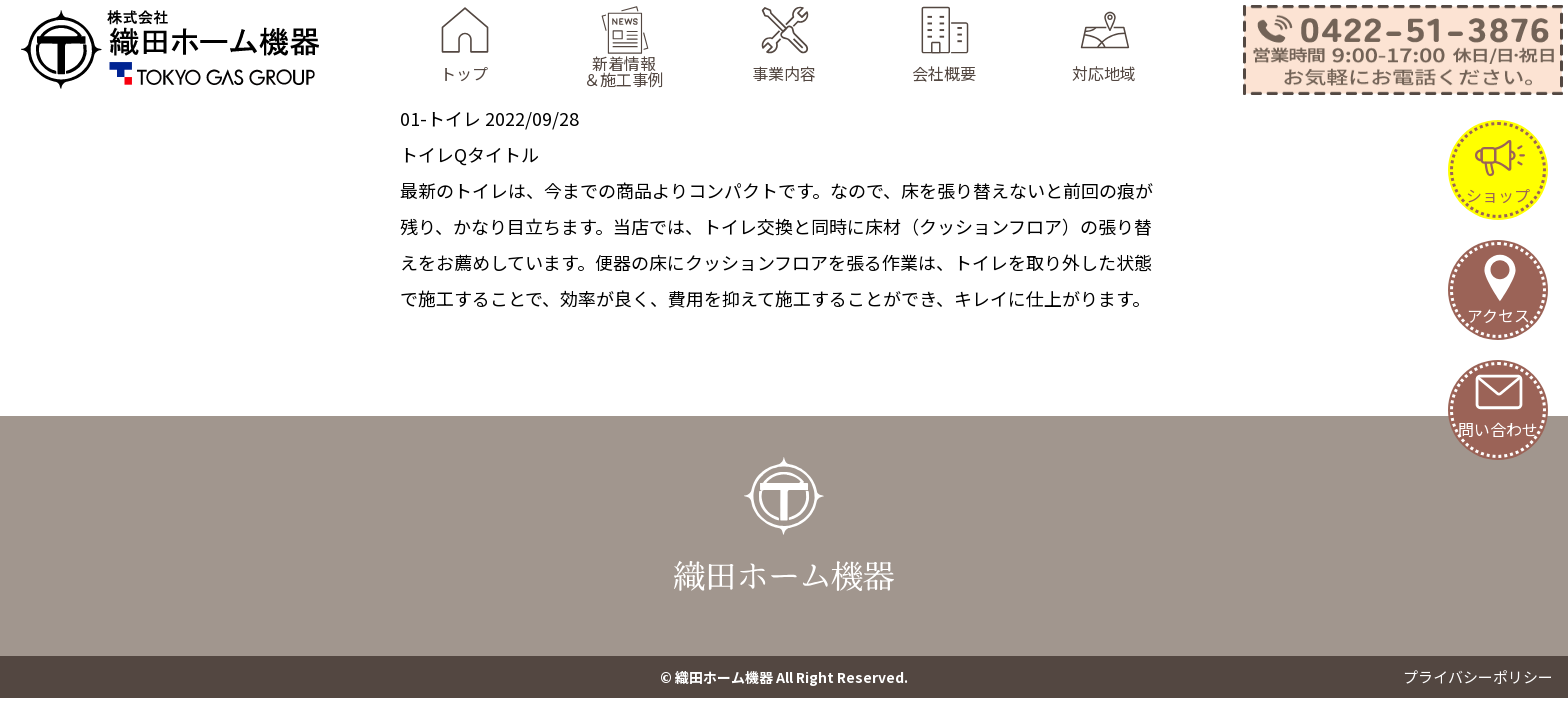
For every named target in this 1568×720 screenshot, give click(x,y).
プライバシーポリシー (1478, 676)
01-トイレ (440, 118)
